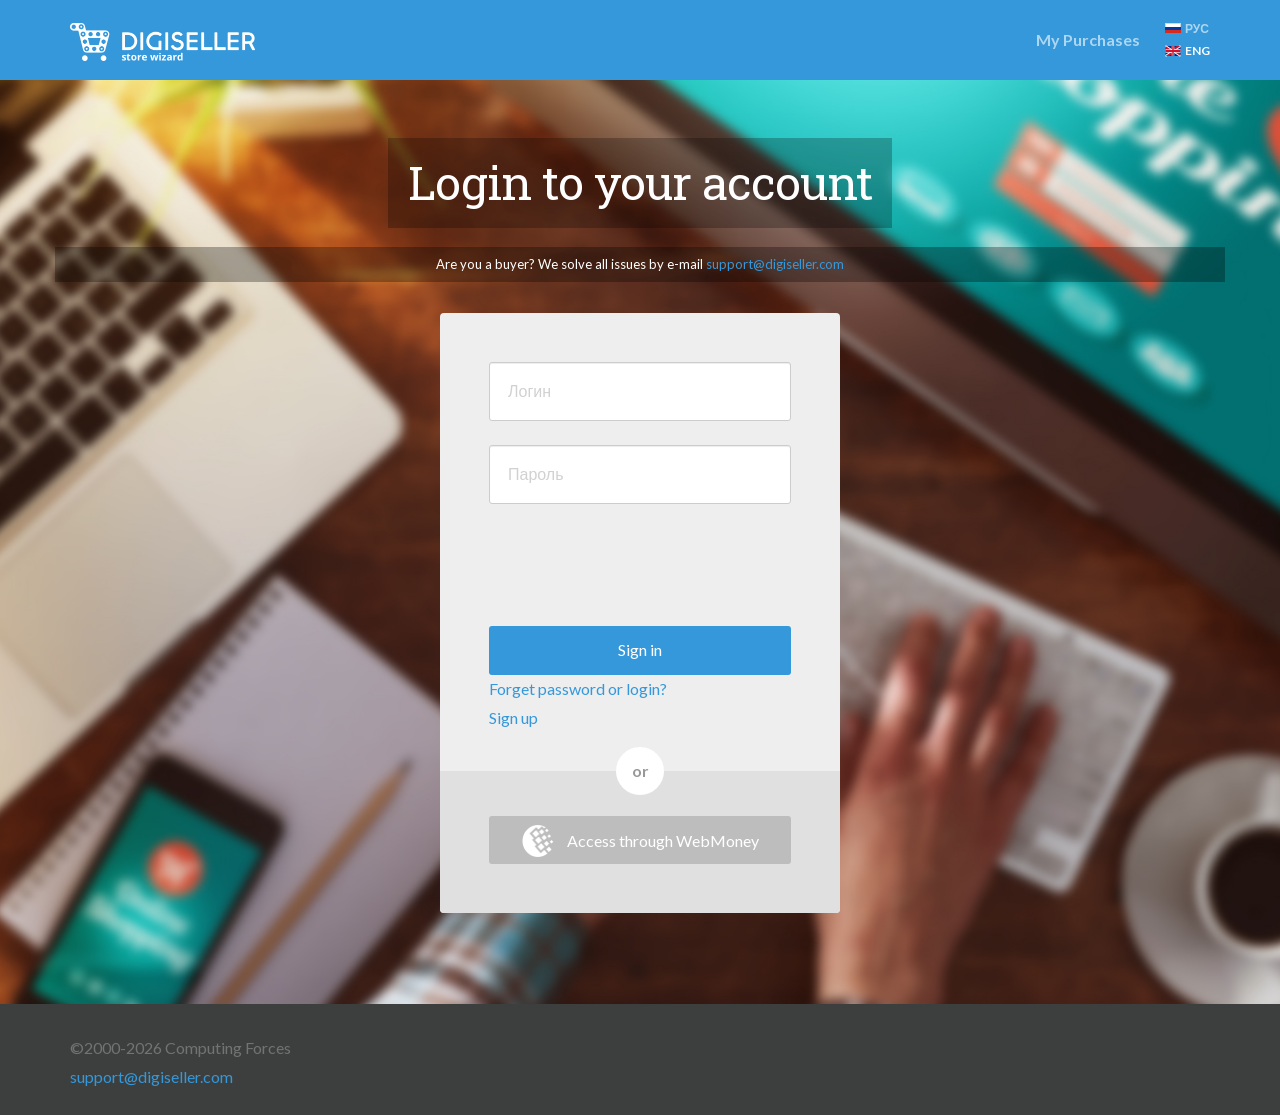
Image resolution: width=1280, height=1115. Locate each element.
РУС (1187, 28)
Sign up (513, 717)
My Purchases (1088, 39)
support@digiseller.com (775, 264)
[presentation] (641, 567)
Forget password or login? (578, 688)
